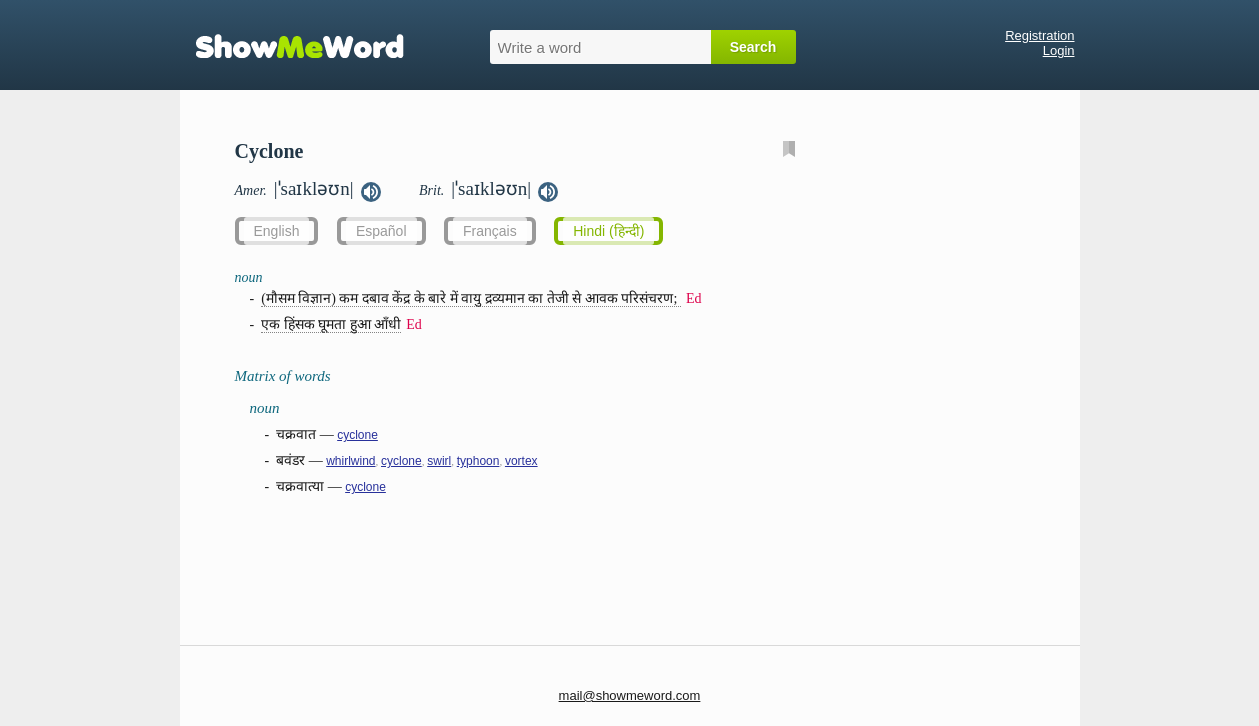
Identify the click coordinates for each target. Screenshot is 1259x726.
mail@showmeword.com (630, 695)
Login (1059, 50)
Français (490, 231)
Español (381, 231)
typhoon (478, 461)
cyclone (357, 435)
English (277, 231)
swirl (439, 461)
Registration (1039, 35)
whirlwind (350, 461)
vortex (521, 461)
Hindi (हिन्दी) (608, 231)
